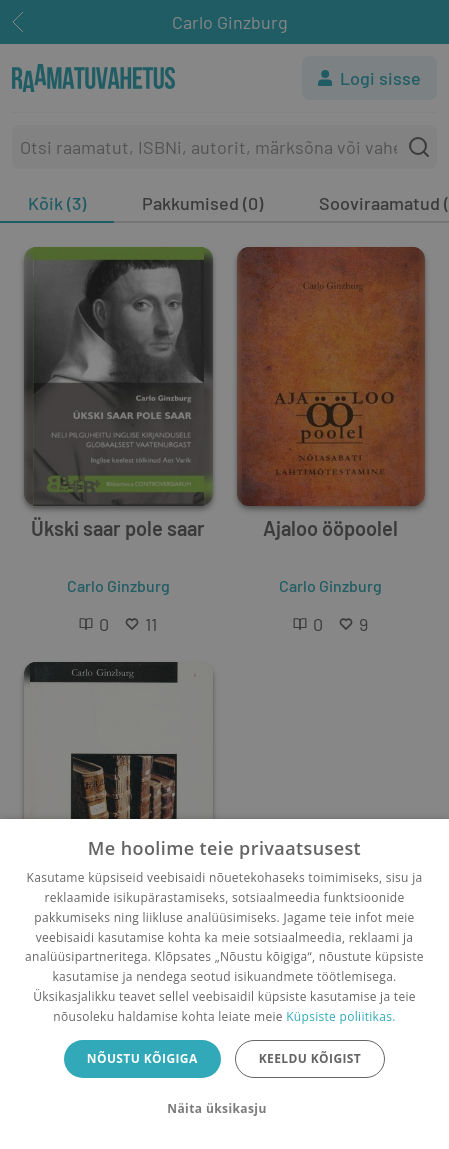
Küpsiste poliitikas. (340, 1016)
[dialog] (224, 984)
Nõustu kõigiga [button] (142, 1058)
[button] (224, 1109)
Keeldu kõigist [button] (310, 1058)
